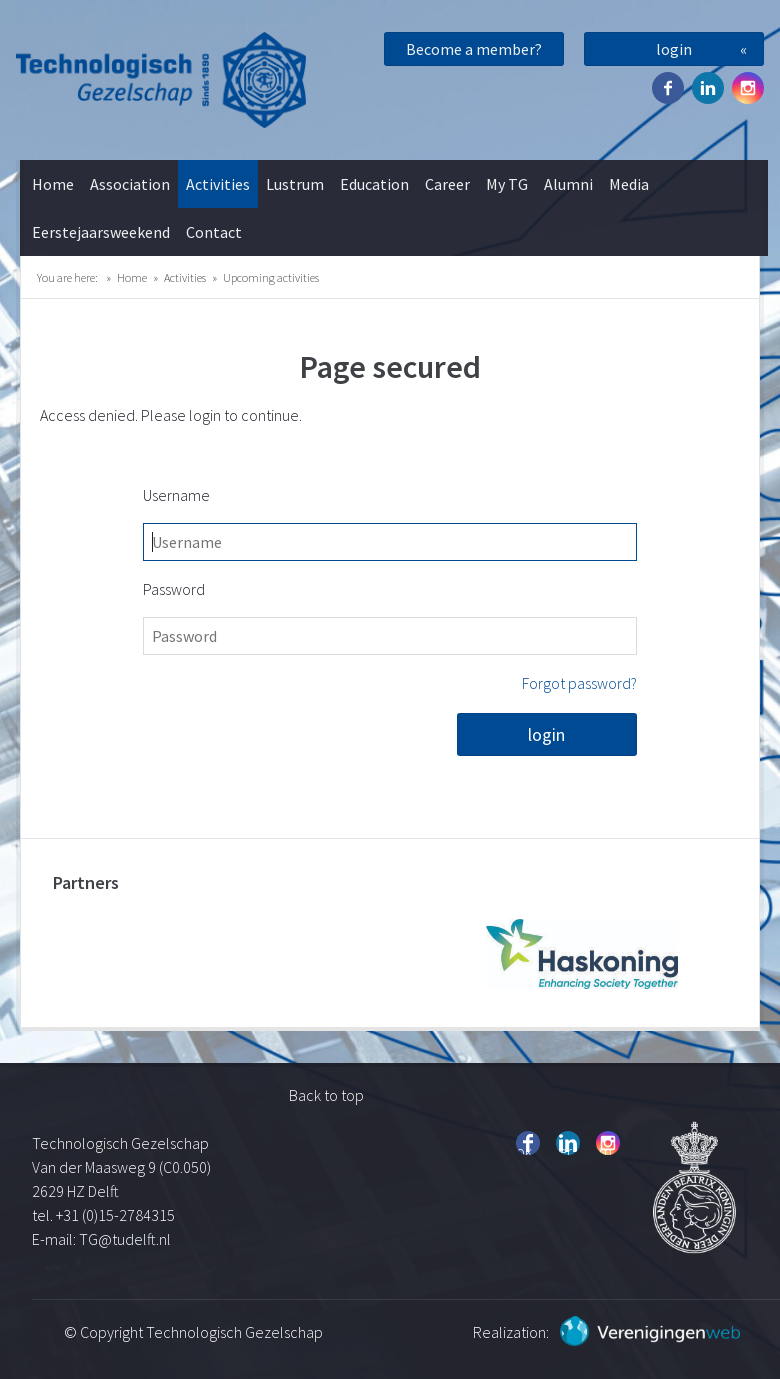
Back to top (326, 1095)
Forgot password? (579, 683)
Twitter (708, 88)
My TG (507, 184)
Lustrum (295, 184)
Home (53, 184)
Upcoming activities (271, 277)
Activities (218, 184)
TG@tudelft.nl (126, 1239)
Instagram (748, 88)
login (674, 49)
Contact (214, 232)
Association (130, 184)
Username (176, 495)
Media (629, 184)
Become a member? (474, 49)
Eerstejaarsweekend (101, 232)
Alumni (568, 184)
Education (374, 184)
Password (174, 589)
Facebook (668, 88)
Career (447, 184)
